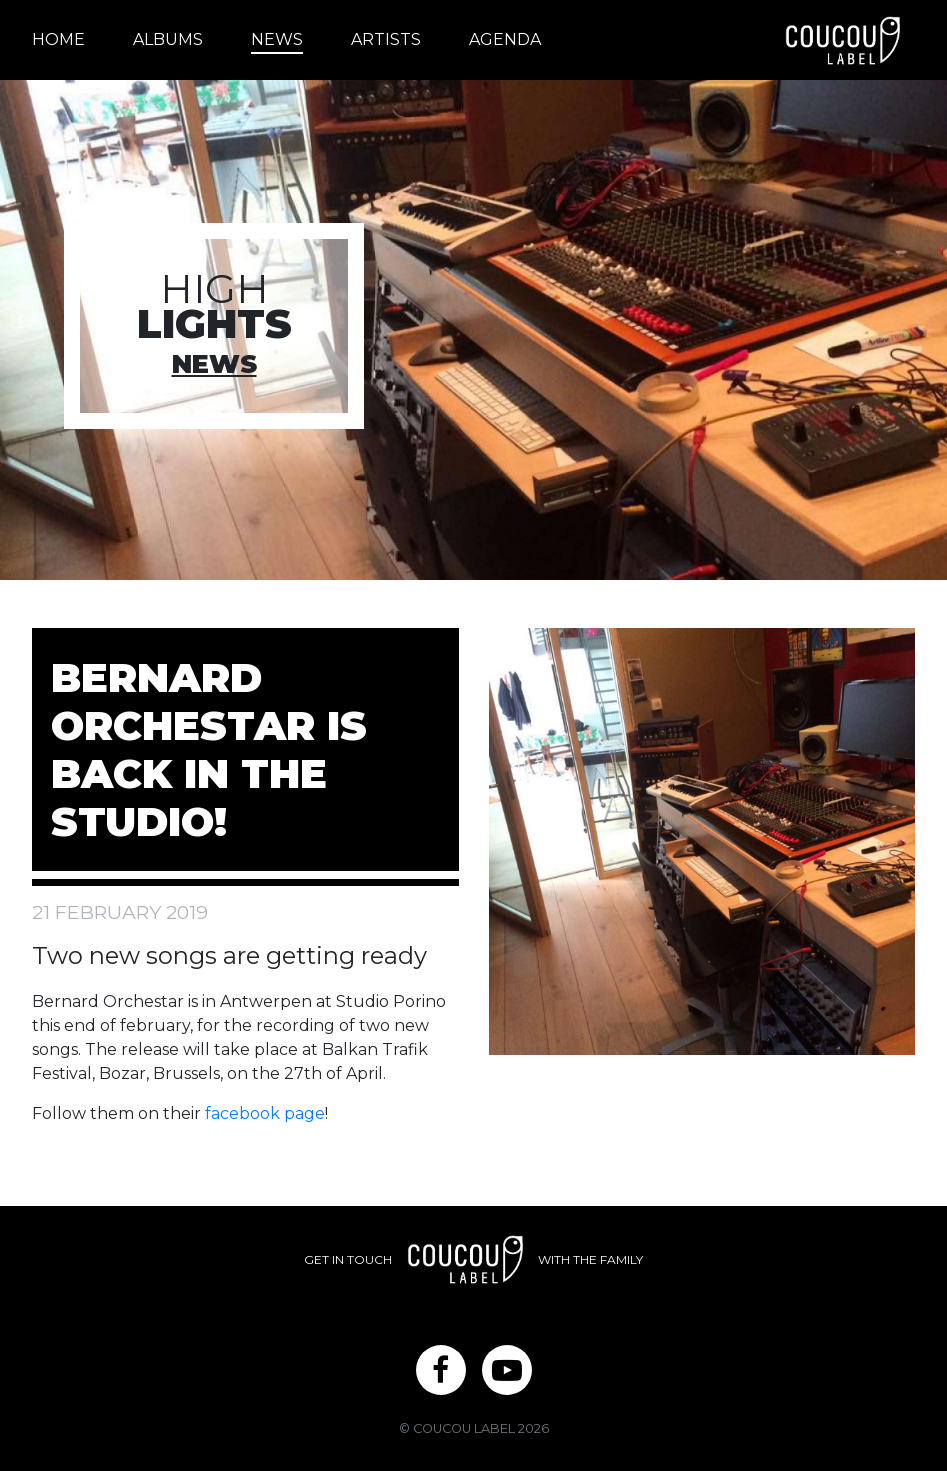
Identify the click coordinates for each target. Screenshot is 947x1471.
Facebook (441, 1378)
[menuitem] (70, 40)
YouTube (507, 1378)
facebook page (265, 1113)
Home (58, 39)
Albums (168, 39)
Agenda (505, 39)
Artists (386, 39)
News (277, 39)
